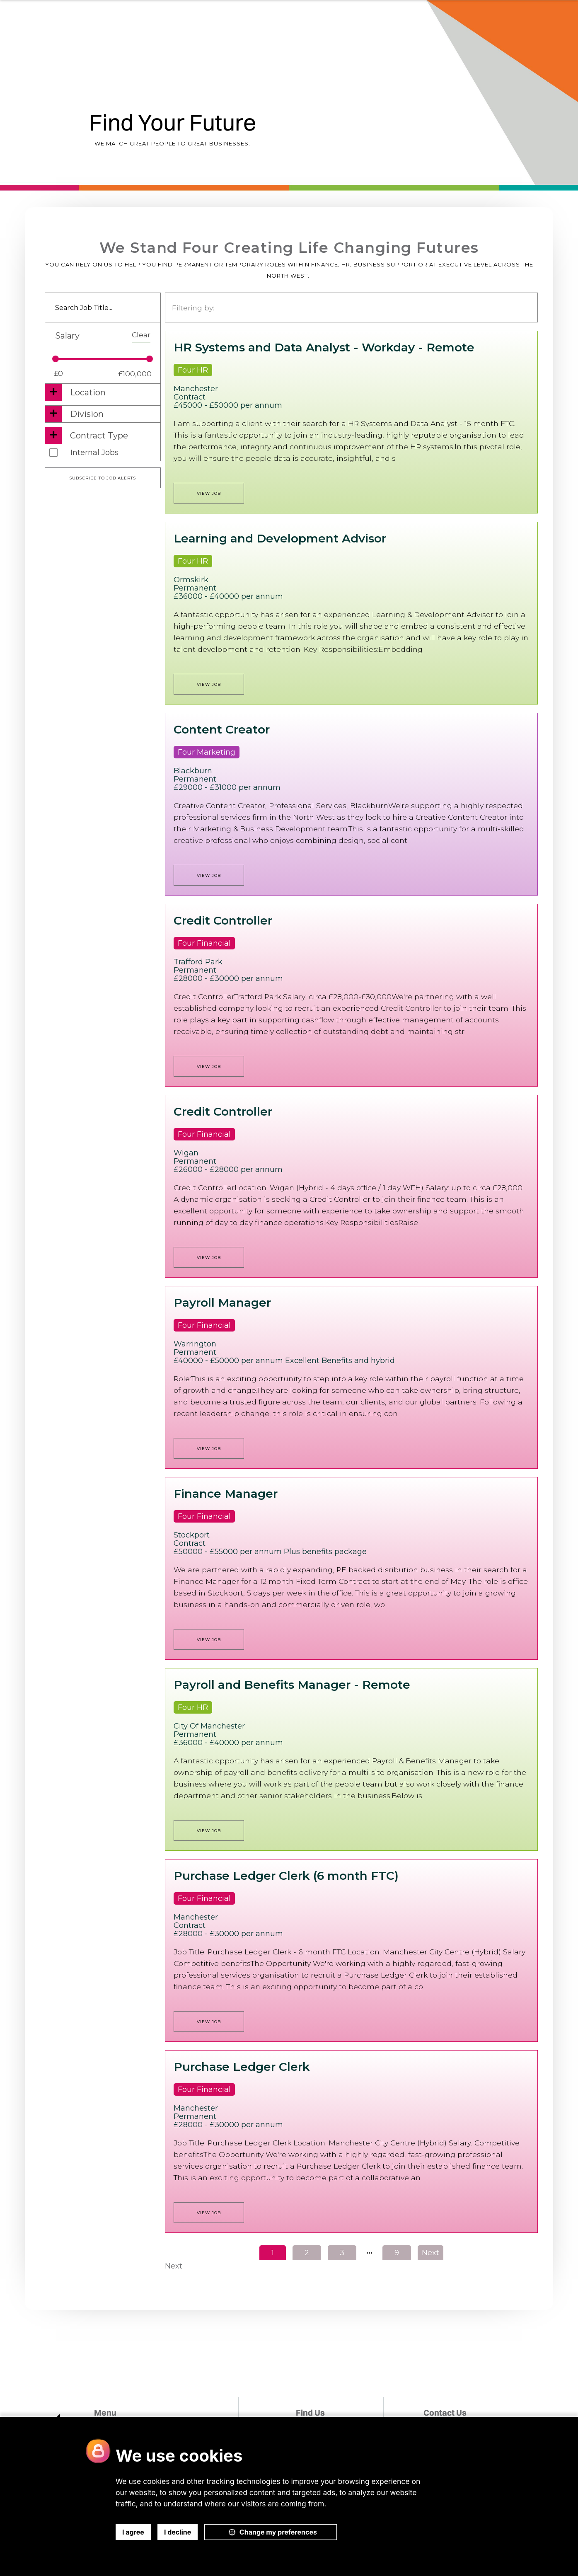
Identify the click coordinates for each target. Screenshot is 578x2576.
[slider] (55, 359)
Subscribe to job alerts (102, 478)
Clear (141, 334)
